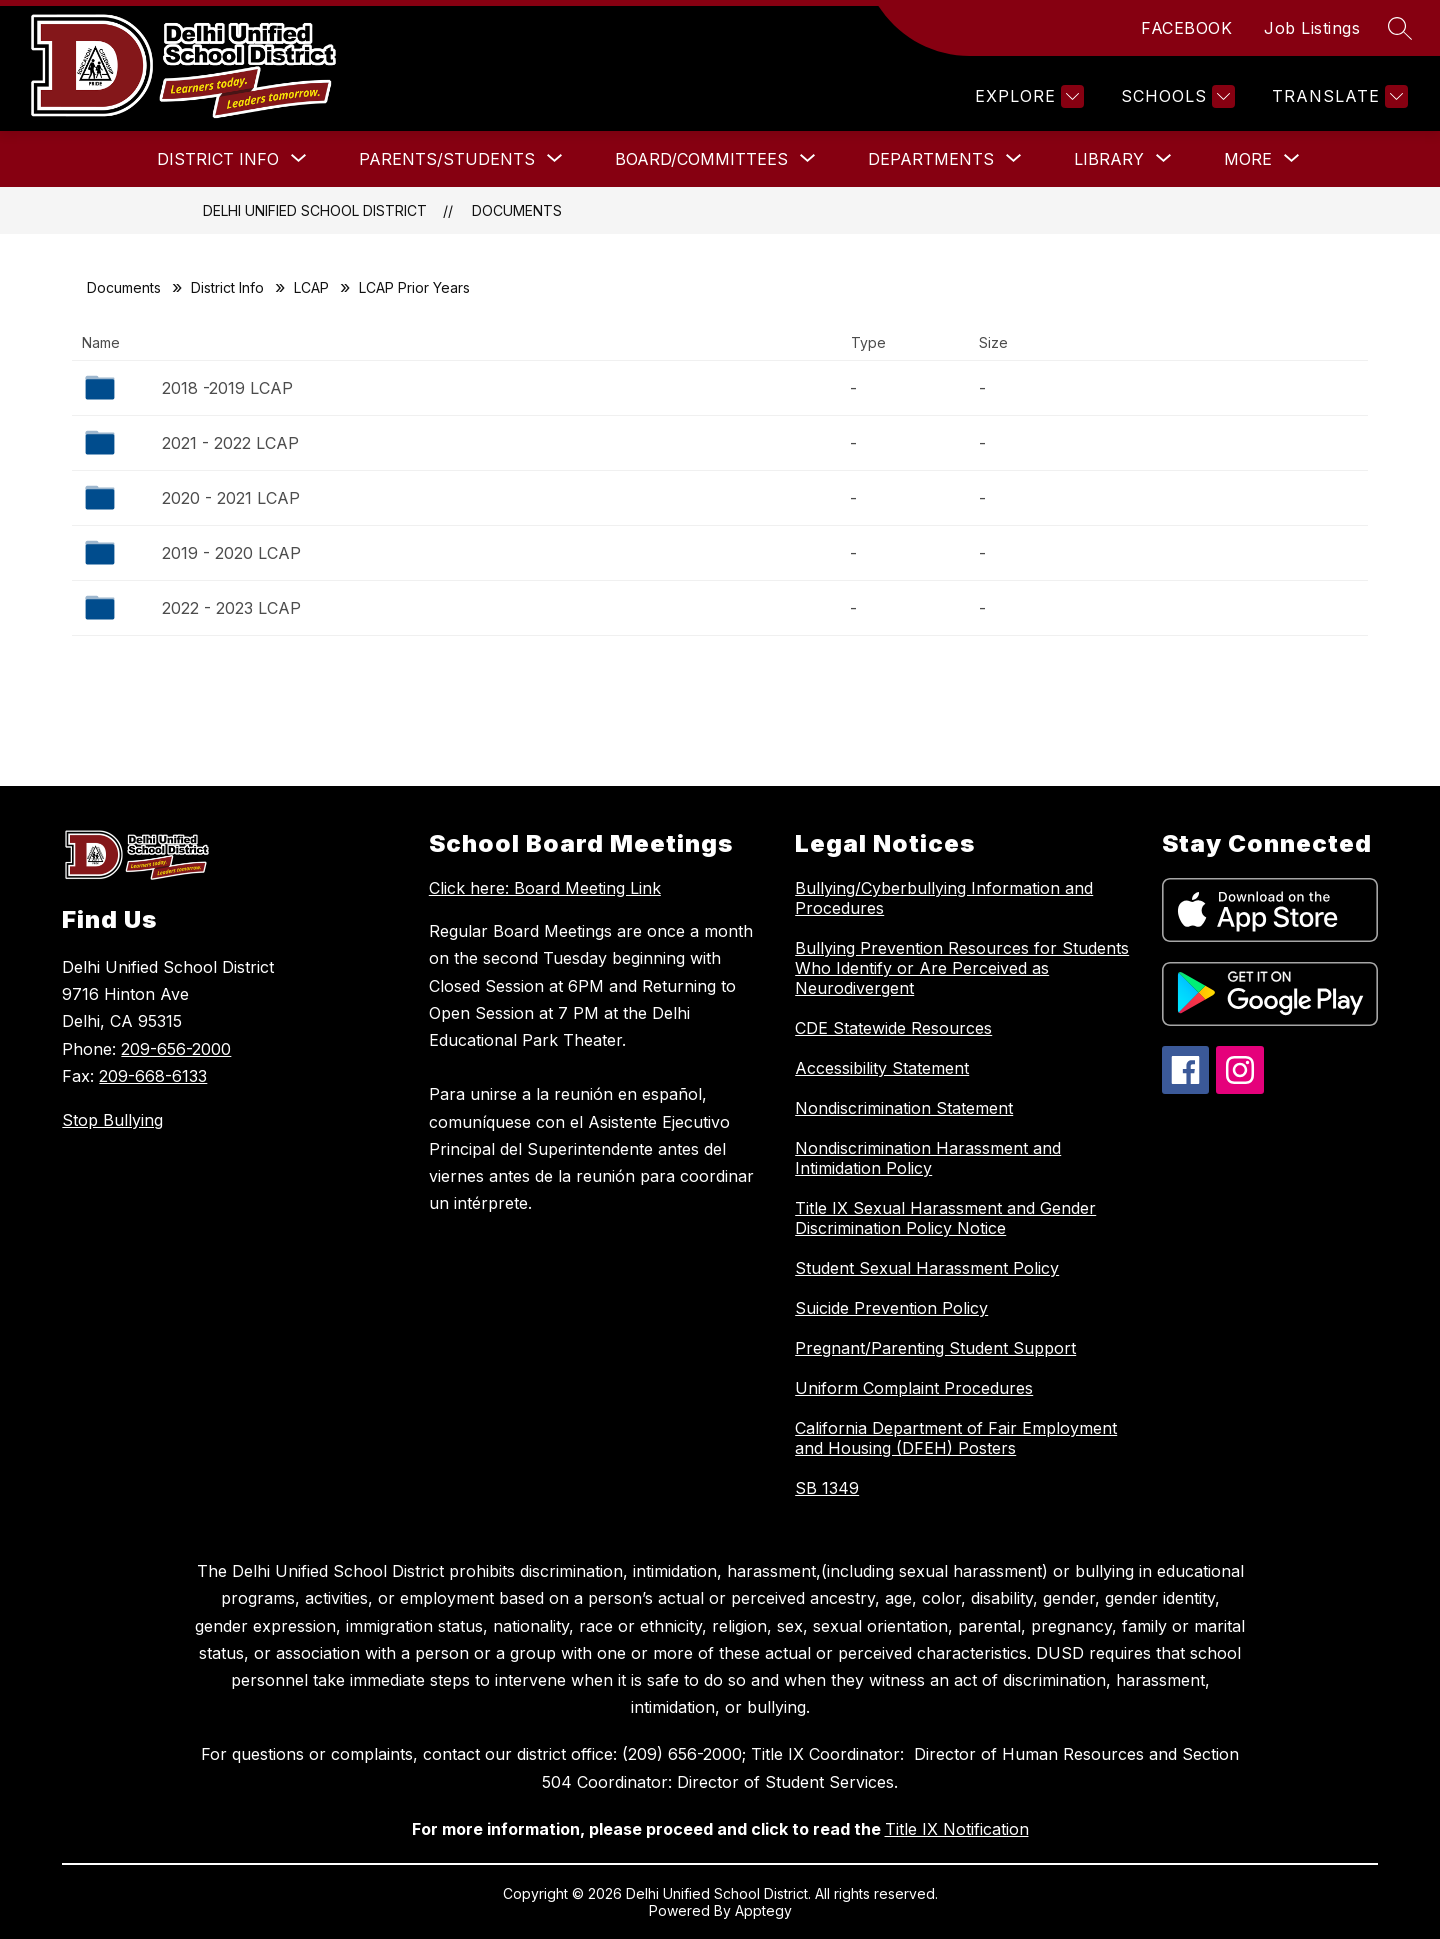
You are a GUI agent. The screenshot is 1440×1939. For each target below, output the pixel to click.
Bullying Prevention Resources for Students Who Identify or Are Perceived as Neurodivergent (962, 968)
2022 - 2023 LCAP (231, 608)
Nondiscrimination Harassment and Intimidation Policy (928, 1158)
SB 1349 (827, 1488)
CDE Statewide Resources (893, 1028)
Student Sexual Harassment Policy (927, 1268)
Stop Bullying (112, 1120)
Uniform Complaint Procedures (914, 1388)
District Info (227, 287)
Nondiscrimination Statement (904, 1108)
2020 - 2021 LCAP (231, 498)
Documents (517, 210)
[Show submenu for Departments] (931, 159)
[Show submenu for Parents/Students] (447, 159)
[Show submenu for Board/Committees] (701, 159)
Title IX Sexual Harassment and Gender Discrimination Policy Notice (945, 1218)
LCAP (311, 287)
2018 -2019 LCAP (227, 388)
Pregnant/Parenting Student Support (935, 1348)
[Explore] (1027, 96)
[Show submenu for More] (1248, 159)
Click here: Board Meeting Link (545, 888)
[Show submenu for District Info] (218, 159)
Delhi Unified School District (315, 210)
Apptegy (763, 1910)
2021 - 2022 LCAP (230, 443)
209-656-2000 (176, 1049)
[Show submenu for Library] (1109, 159)
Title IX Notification (957, 1829)
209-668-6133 (153, 1076)
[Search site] (1400, 28)
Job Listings (1312, 28)
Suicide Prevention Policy (891, 1308)
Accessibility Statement (882, 1068)
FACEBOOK (1186, 28)
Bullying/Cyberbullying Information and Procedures (944, 898)
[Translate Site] (1337, 96)
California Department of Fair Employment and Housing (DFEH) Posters (956, 1438)
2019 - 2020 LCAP (231, 553)
